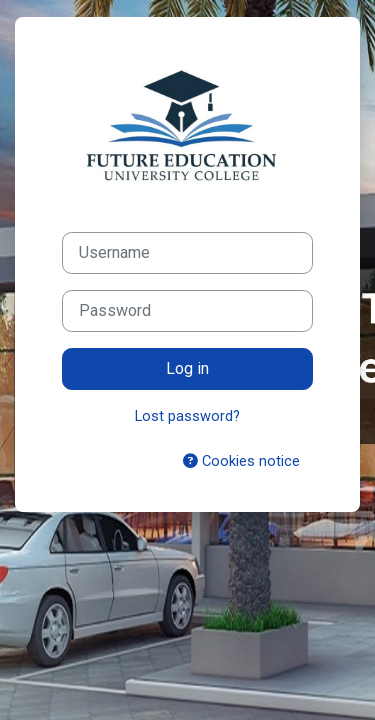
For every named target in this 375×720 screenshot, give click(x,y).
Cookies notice (241, 461)
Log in (187, 368)
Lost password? (187, 416)
